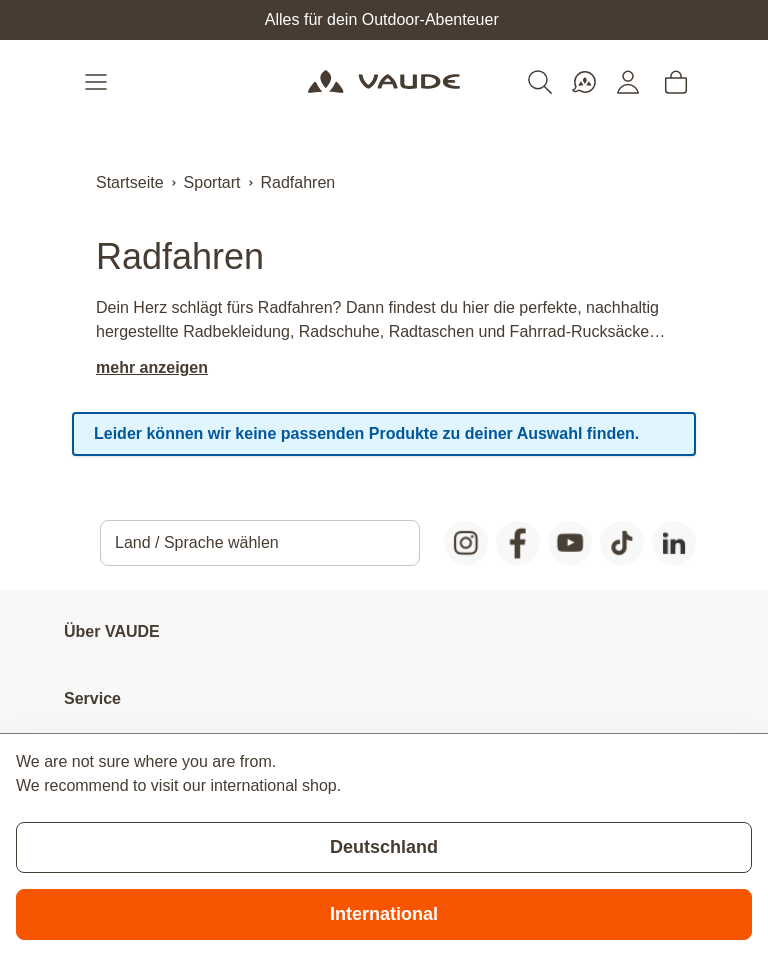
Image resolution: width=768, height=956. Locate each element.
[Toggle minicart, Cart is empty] (676, 82)
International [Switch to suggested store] (384, 914)
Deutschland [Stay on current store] (384, 847)
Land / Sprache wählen (197, 542)
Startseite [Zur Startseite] (130, 182)
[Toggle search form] (540, 82)
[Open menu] (98, 82)
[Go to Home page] (383, 82)
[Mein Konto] (628, 82)
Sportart (212, 182)
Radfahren (298, 182)
